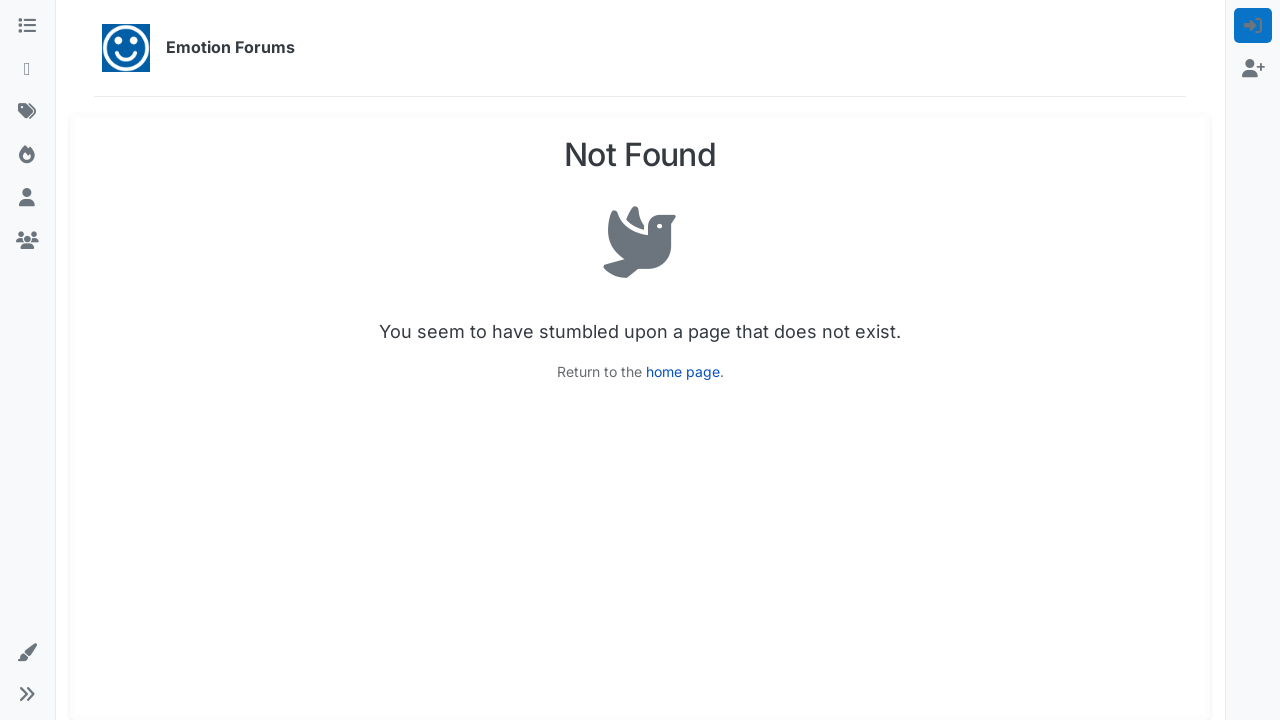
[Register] (1253, 68)
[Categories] (27, 25)
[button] (27, 652)
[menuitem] (1253, 25)
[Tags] (27, 111)
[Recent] (27, 68)
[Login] (1253, 25)
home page (683, 371)
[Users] (27, 197)
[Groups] (27, 240)
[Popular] (27, 154)
